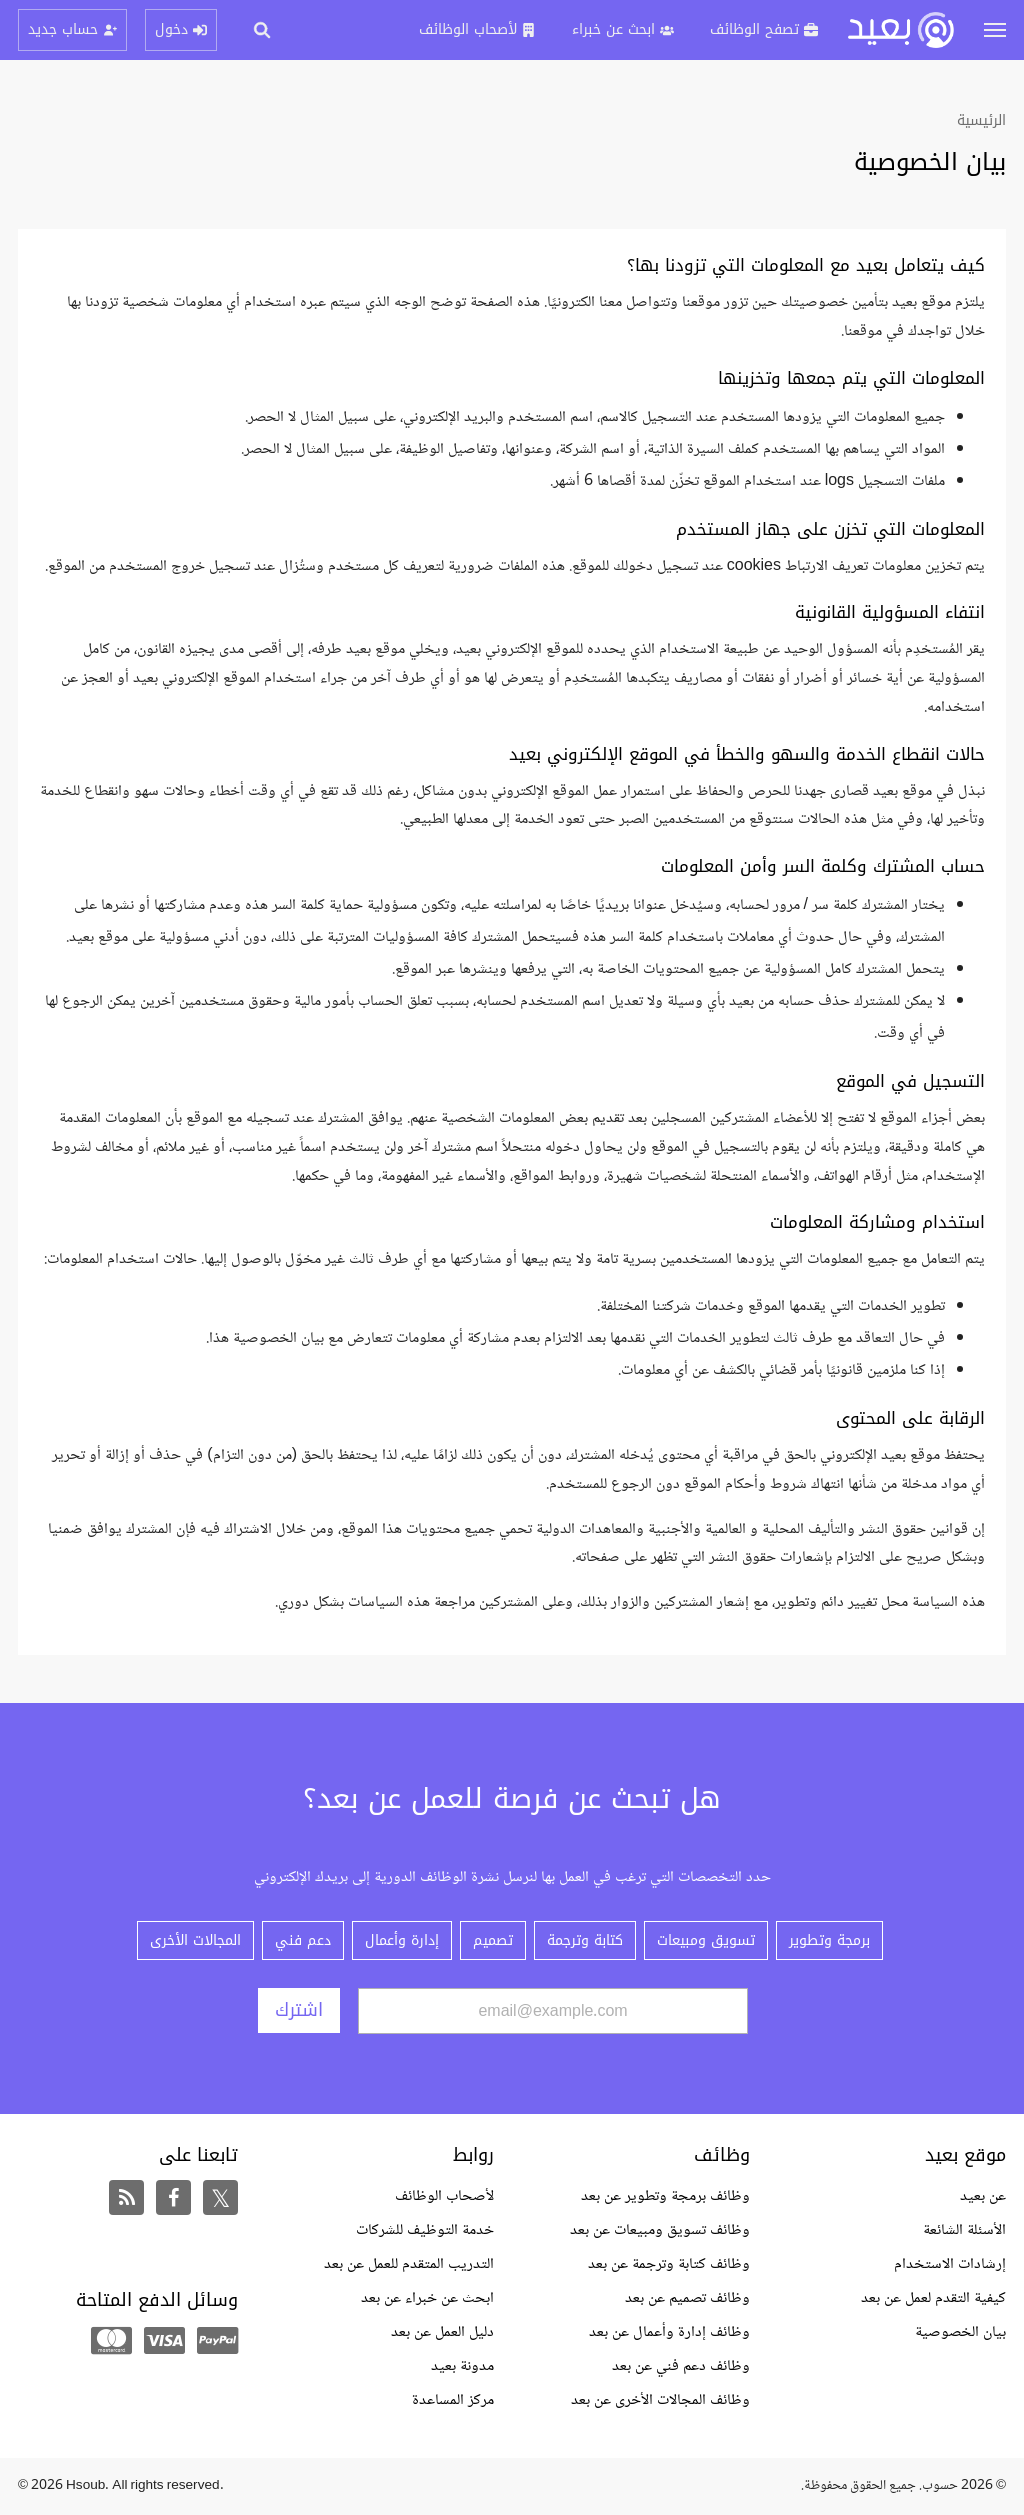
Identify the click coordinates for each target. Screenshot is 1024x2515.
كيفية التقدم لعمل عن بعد (933, 2298)
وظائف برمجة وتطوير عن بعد (665, 2196)
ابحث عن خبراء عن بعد (427, 2298)
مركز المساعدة (453, 2400)
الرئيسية (981, 120)
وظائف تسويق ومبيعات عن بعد (660, 2230)
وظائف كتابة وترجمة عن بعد (669, 2264)
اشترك (299, 2010)
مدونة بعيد (462, 2366)
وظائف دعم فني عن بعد (681, 2366)
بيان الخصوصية (960, 2332)
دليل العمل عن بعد (442, 2332)
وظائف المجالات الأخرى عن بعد (660, 2400)
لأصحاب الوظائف (444, 2196)
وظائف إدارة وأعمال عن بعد (669, 2332)
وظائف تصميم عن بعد (687, 2298)
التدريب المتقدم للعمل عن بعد (409, 2264)
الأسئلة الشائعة (964, 2230)
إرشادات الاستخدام (950, 2264)
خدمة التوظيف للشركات (425, 2230)
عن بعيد (983, 2196)
